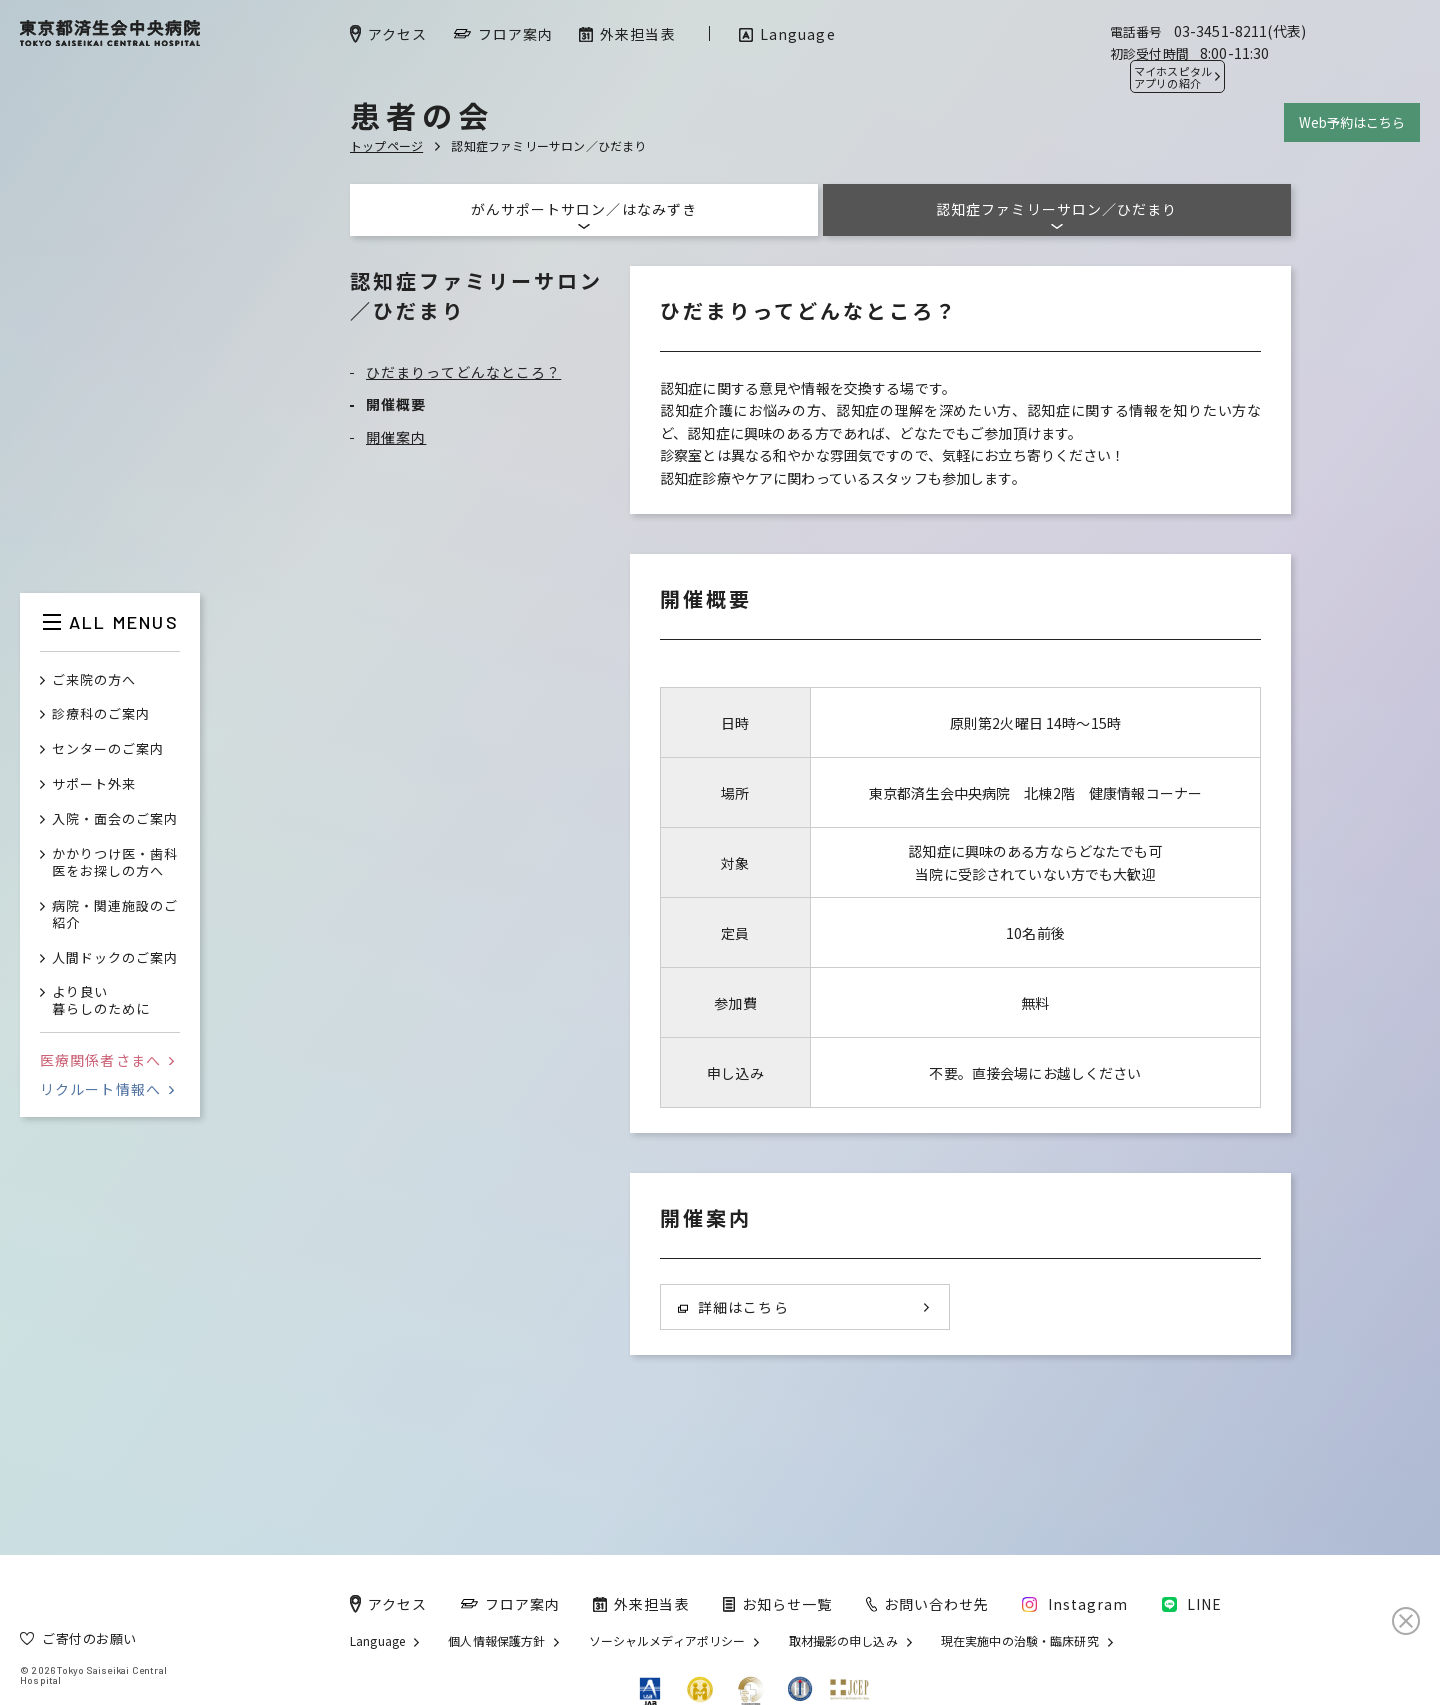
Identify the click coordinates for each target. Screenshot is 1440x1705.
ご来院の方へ (94, 680)
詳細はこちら (733, 1307)
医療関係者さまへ (107, 1060)
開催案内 (396, 437)
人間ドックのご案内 (115, 958)
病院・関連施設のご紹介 (115, 915)
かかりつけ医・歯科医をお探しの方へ (115, 863)
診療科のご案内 (101, 714)
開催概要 (396, 404)
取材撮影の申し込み (843, 1641)
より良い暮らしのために (101, 1001)
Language (377, 1641)
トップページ (386, 145)
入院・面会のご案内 (115, 819)
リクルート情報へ (107, 1089)
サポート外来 (94, 784)
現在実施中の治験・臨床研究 (1020, 1641)
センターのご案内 (108, 749)
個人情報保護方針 (496, 1641)
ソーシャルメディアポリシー (667, 1641)
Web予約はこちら (1352, 122)
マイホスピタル (1173, 77)
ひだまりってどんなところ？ (463, 372)
